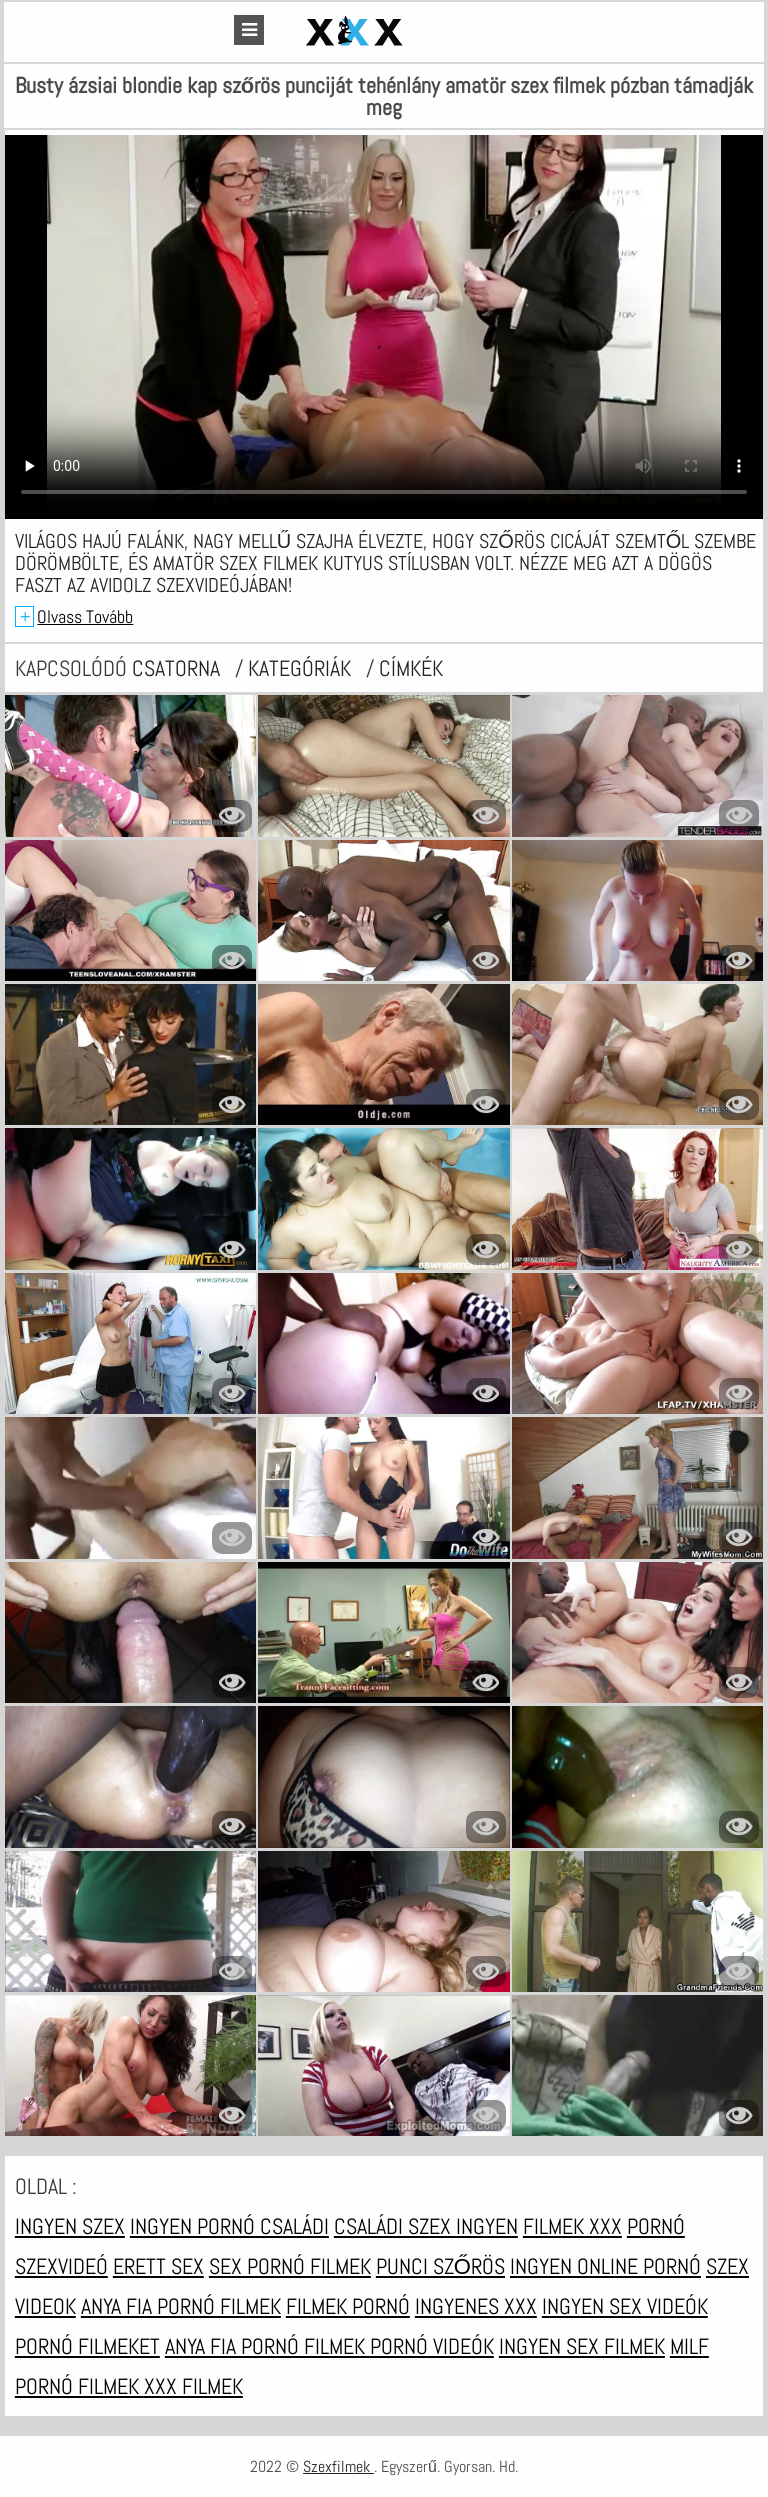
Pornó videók (432, 2346)
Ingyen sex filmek (582, 2346)
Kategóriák (302, 668)
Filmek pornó (348, 2306)
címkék (411, 668)
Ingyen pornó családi (229, 2226)
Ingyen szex (70, 2226)
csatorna (178, 668)
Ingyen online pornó (605, 2266)
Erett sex (158, 2266)
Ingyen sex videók (625, 2306)
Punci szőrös (440, 2266)
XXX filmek (193, 2386)
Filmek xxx (572, 2226)
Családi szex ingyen (426, 2226)
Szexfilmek (338, 2466)
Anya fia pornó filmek (181, 2306)
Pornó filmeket (87, 2346)
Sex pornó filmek (290, 2266)
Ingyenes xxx (476, 2306)
